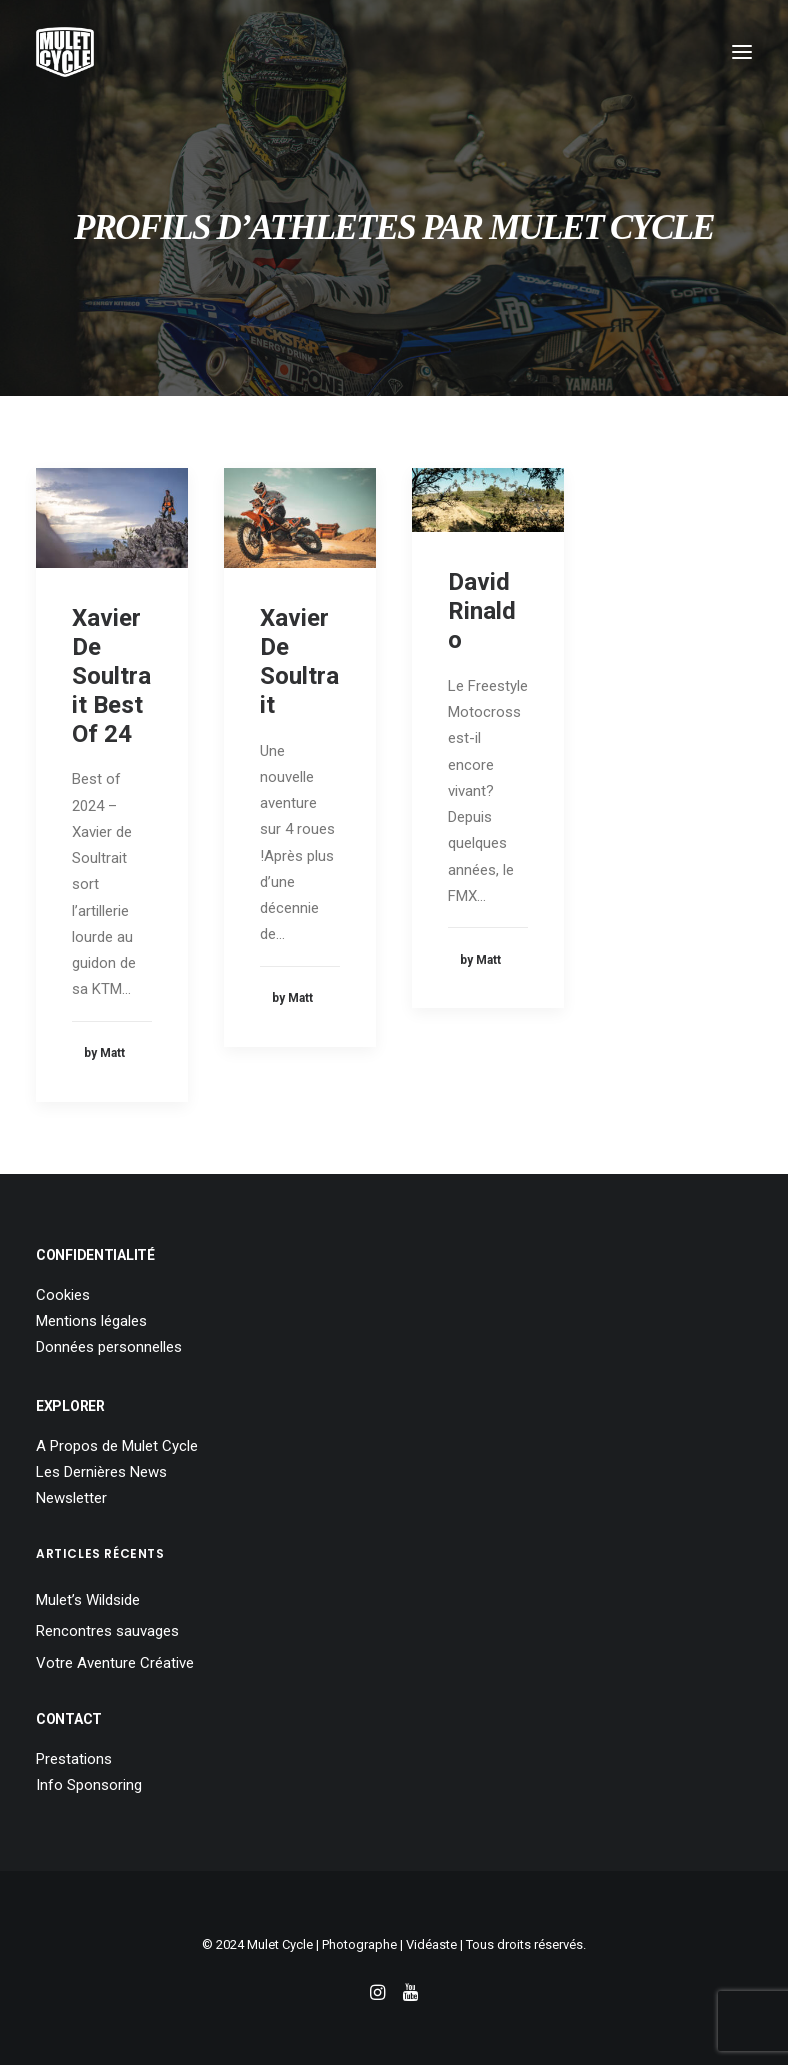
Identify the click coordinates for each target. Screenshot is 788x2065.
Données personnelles (109, 1347)
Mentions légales (91, 1321)
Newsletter (71, 1498)
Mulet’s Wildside (88, 1600)
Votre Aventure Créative (115, 1663)
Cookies (63, 1295)
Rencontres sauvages (107, 1631)
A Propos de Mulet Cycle (117, 1446)
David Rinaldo (482, 611)
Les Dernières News (101, 1472)
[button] (742, 52)
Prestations (74, 1759)
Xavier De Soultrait (299, 661)
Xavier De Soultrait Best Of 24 (111, 675)
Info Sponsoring (89, 1785)
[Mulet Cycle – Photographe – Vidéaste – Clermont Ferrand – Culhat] (65, 52)
